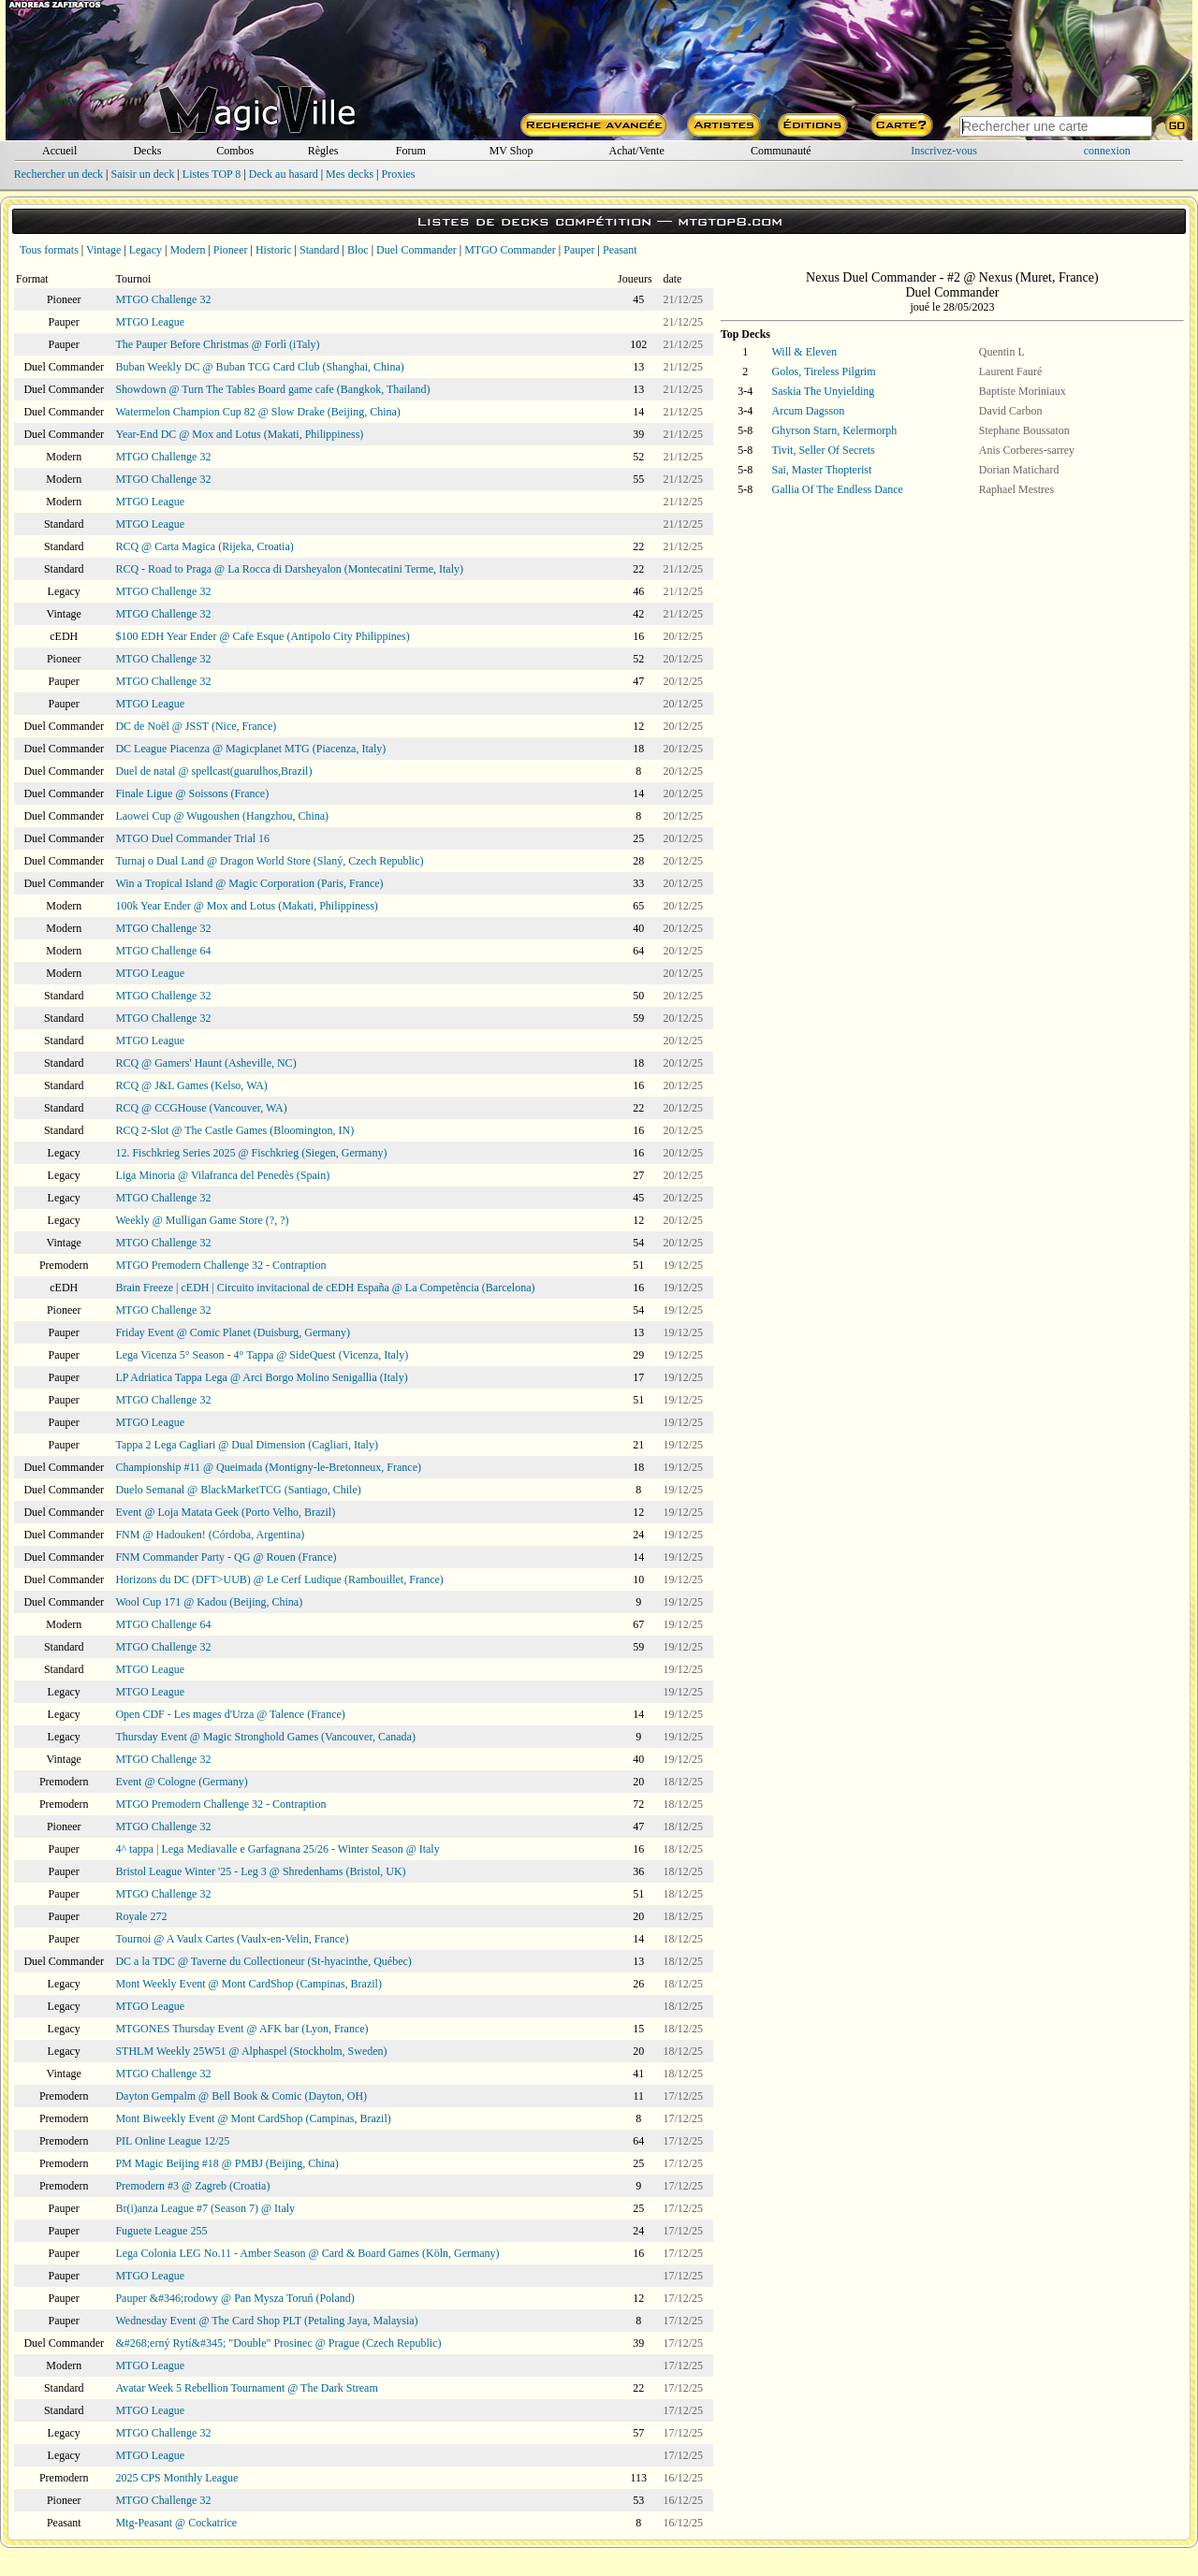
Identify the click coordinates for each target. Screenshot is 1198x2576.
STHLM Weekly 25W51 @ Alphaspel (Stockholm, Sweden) (251, 2051)
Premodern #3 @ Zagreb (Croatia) (192, 2185)
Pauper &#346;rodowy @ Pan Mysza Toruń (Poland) (234, 2298)
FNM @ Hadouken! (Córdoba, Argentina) (209, 1534)
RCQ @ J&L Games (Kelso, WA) (191, 1085)
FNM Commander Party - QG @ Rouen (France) (225, 1557)
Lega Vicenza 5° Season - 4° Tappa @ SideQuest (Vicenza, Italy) (261, 1354)
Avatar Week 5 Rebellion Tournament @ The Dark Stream (246, 2387)
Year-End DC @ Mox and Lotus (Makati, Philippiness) (239, 434)
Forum (411, 150)
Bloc (358, 249)
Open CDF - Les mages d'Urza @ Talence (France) (229, 1714)
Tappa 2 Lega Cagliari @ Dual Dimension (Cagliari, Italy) (246, 1444)
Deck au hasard (283, 174)
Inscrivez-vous (944, 150)
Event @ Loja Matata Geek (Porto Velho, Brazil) (225, 1512)
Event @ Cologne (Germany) (181, 1781)
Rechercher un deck (58, 174)
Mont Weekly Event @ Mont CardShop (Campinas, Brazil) (248, 1983)
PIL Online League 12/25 (172, 2140)
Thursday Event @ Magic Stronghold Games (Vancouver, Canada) (265, 1736)
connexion (1107, 150)
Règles (323, 150)
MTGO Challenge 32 (163, 299)
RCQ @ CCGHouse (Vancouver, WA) (200, 1107)
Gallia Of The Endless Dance (837, 489)
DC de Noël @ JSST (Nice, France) (195, 726)
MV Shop (511, 150)
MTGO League (149, 321)
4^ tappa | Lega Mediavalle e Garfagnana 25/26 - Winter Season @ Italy (277, 1849)
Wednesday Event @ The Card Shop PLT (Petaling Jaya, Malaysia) (266, 2320)
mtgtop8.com (730, 221)
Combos (235, 150)
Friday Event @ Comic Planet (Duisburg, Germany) (232, 1332)
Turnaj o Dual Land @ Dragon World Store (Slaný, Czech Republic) (269, 860)
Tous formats (49, 249)
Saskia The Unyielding (823, 391)
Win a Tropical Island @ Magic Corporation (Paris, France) (249, 883)
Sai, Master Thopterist (822, 469)
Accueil (59, 150)
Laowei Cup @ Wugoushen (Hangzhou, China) (222, 815)
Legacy (145, 249)
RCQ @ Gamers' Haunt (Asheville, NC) (205, 1063)
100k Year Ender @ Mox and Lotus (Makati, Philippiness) (246, 905)
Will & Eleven (805, 351)
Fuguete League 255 (161, 2230)
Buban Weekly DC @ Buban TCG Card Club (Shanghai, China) (259, 366)
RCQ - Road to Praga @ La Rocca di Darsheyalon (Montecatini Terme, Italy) (289, 568)
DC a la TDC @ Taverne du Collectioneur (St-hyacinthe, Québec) (263, 1961)
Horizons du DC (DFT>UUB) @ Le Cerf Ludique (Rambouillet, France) (279, 1579)
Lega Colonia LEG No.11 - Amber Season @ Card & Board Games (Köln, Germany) (307, 2253)
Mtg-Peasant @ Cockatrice (176, 2522)
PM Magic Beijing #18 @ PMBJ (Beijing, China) (226, 2163)
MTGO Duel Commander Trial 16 (192, 838)
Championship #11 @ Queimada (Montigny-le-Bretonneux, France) (268, 1467)
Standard (320, 249)
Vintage (103, 249)
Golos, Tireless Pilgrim (824, 371)
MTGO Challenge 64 (163, 950)
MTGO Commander (510, 249)
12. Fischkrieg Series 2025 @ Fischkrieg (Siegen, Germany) (251, 1152)
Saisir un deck (142, 174)
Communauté (781, 150)
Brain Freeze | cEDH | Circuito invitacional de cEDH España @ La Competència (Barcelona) (324, 1287)
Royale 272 (141, 1916)
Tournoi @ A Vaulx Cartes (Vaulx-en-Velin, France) (231, 1938)
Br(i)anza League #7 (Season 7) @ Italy (205, 2208)
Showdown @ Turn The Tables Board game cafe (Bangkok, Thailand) (272, 389)
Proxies (399, 174)
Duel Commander (416, 249)
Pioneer (230, 249)
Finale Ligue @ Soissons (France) (192, 793)
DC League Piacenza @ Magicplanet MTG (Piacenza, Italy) (250, 748)
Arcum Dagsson (808, 410)
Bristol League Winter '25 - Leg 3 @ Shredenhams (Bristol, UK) (260, 1871)
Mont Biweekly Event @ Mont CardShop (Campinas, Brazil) (252, 2118)
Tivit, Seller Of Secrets (823, 450)
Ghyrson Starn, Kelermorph (835, 430)
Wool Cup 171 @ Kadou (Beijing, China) (208, 1601)
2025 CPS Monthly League (176, 2477)
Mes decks (349, 174)
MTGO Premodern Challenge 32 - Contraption (220, 1265)
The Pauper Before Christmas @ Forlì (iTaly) (217, 344)
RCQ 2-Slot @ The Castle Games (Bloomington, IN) (234, 1130)
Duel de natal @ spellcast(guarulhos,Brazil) (213, 771)
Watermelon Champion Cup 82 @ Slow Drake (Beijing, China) (257, 411)
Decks (147, 150)
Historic (274, 249)
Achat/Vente (636, 150)
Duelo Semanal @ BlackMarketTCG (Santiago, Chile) (237, 1489)
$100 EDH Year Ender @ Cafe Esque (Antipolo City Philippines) (262, 636)
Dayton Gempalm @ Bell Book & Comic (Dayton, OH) (241, 2096)
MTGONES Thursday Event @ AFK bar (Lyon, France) (241, 2028)
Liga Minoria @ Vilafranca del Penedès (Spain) (222, 1175)
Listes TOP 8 (212, 174)
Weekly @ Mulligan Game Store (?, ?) (201, 1220)
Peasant (620, 249)
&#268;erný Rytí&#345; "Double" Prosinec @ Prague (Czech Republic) (278, 2343)
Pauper (578, 249)
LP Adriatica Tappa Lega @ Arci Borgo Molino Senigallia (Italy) (261, 1377)
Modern (187, 249)
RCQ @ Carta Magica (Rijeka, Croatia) (204, 546)
